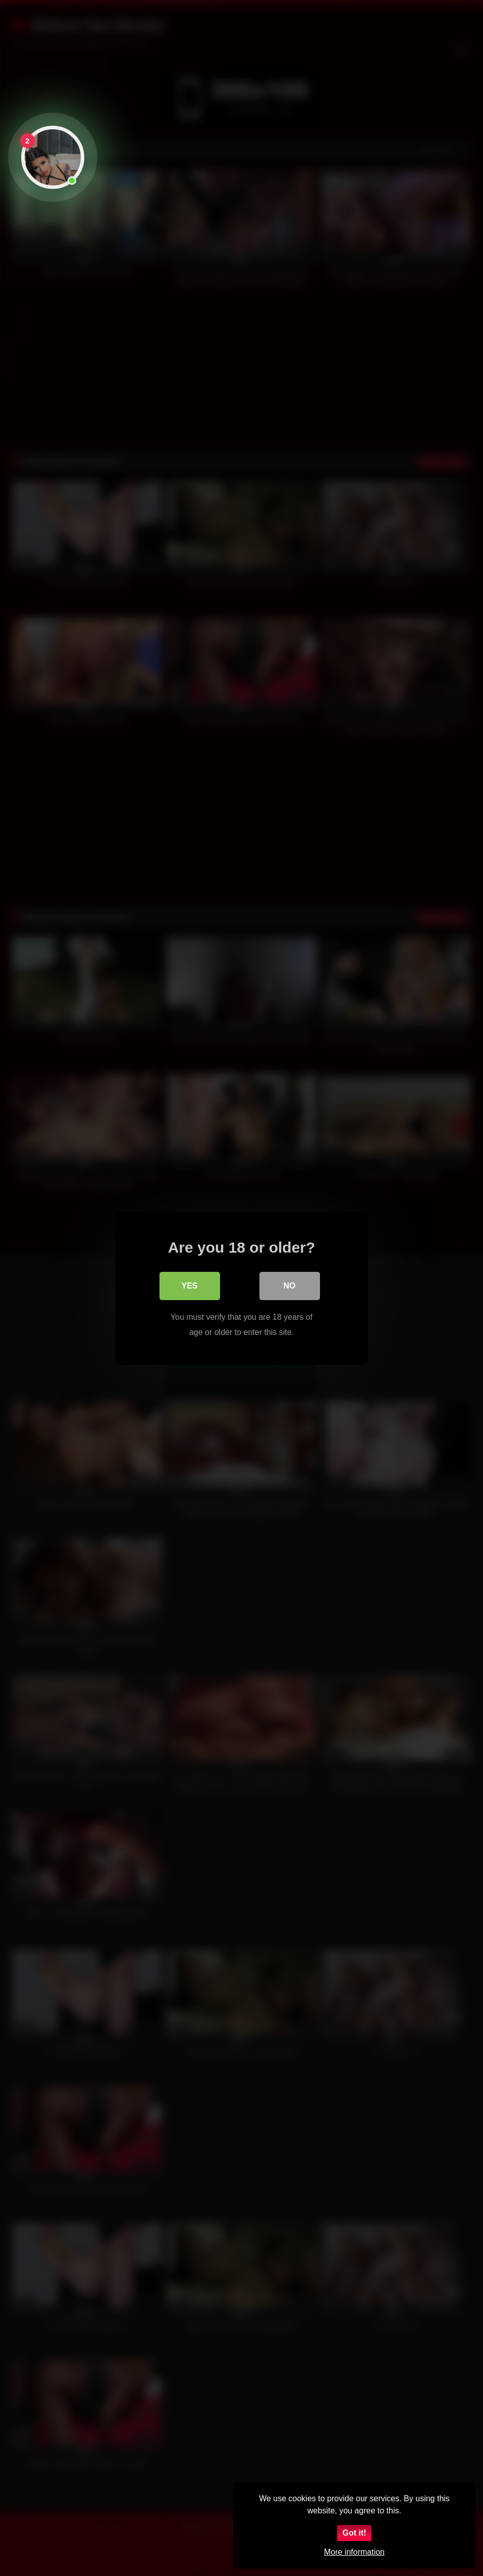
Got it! (354, 2533)
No (290, 1285)
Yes (189, 1285)
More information (354, 2552)
